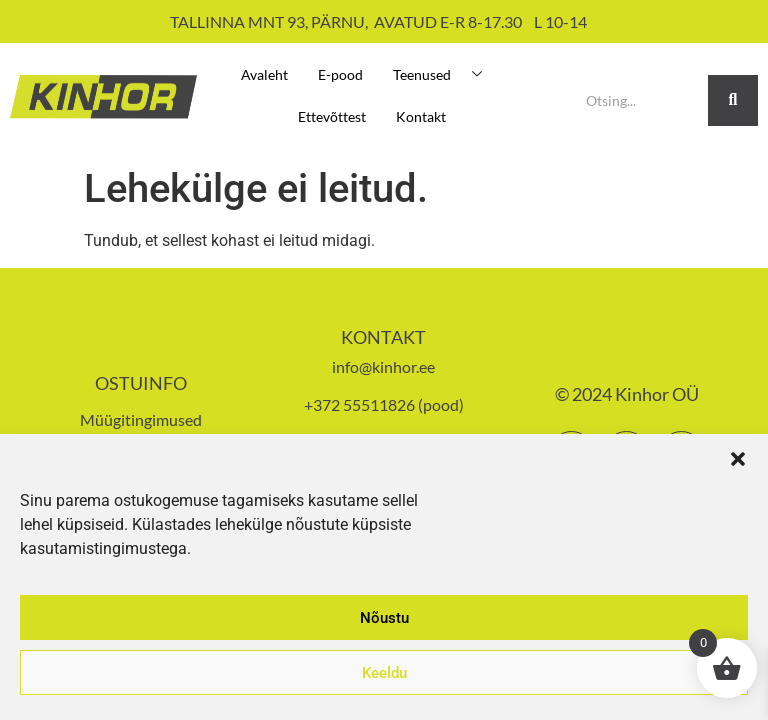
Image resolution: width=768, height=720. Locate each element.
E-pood (340, 74)
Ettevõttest (332, 116)
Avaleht (264, 74)
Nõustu (384, 618)
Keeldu (384, 673)
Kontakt (421, 116)
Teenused (445, 74)
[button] (738, 459)
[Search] (639, 100)
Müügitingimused (141, 419)
